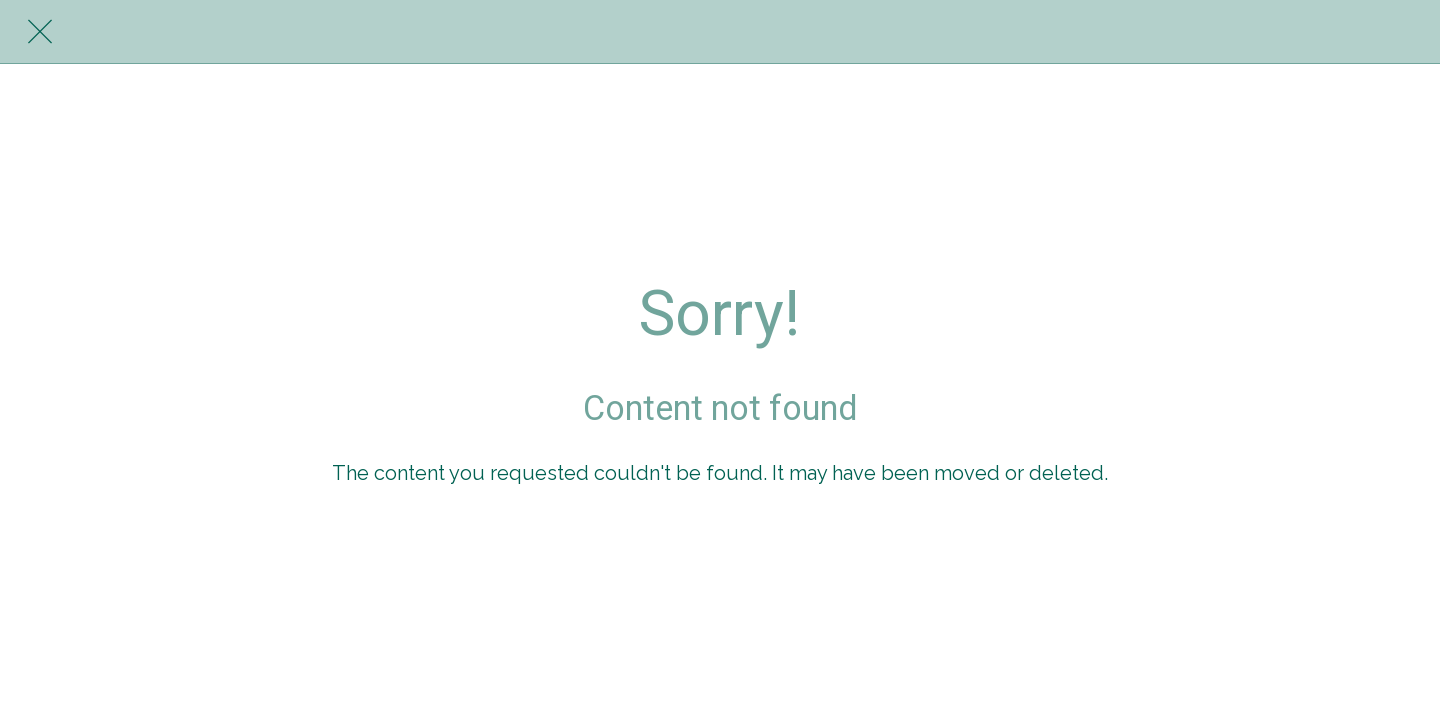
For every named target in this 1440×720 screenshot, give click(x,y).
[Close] (40, 32)
